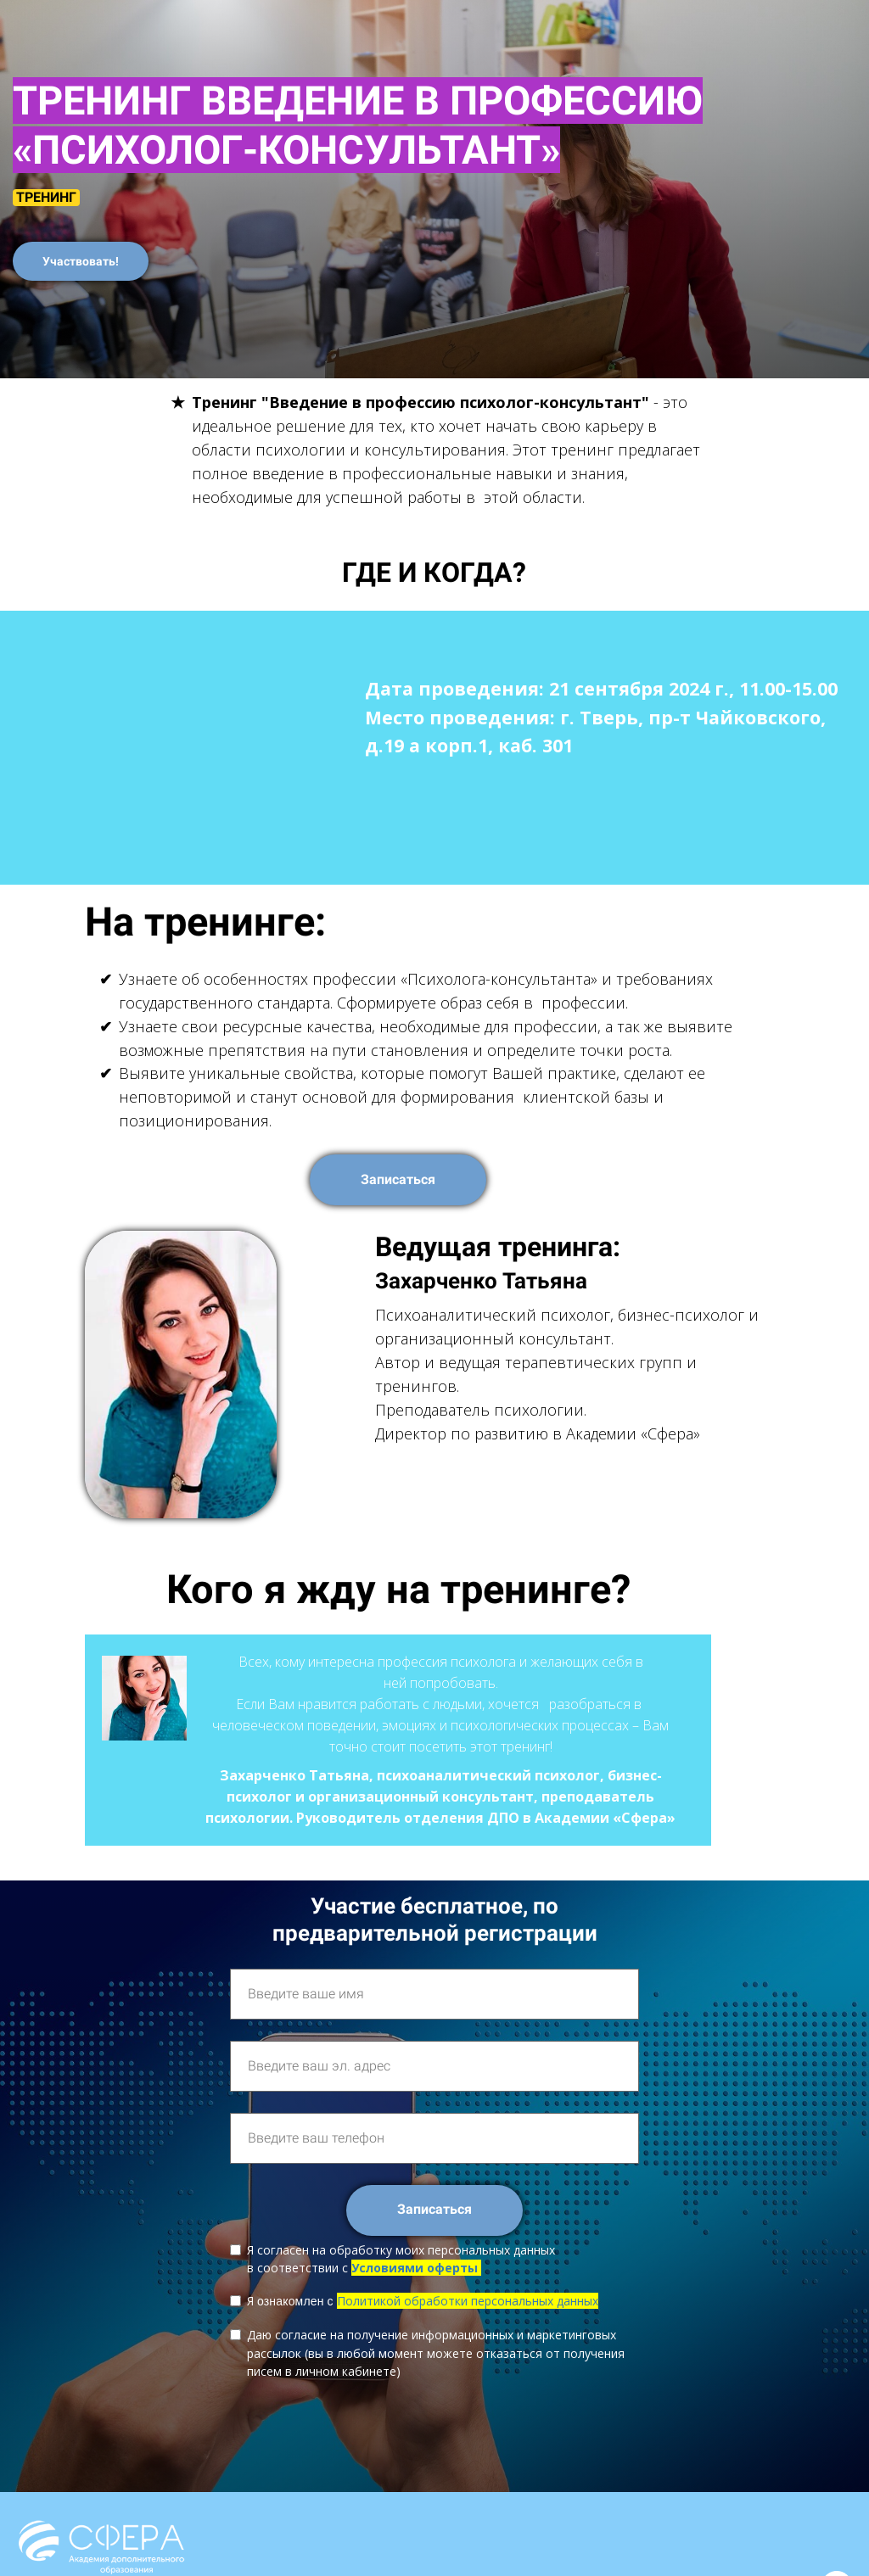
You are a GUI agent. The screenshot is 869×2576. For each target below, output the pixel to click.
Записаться (398, 1179)
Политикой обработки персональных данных (467, 2301)
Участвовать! (80, 261)
